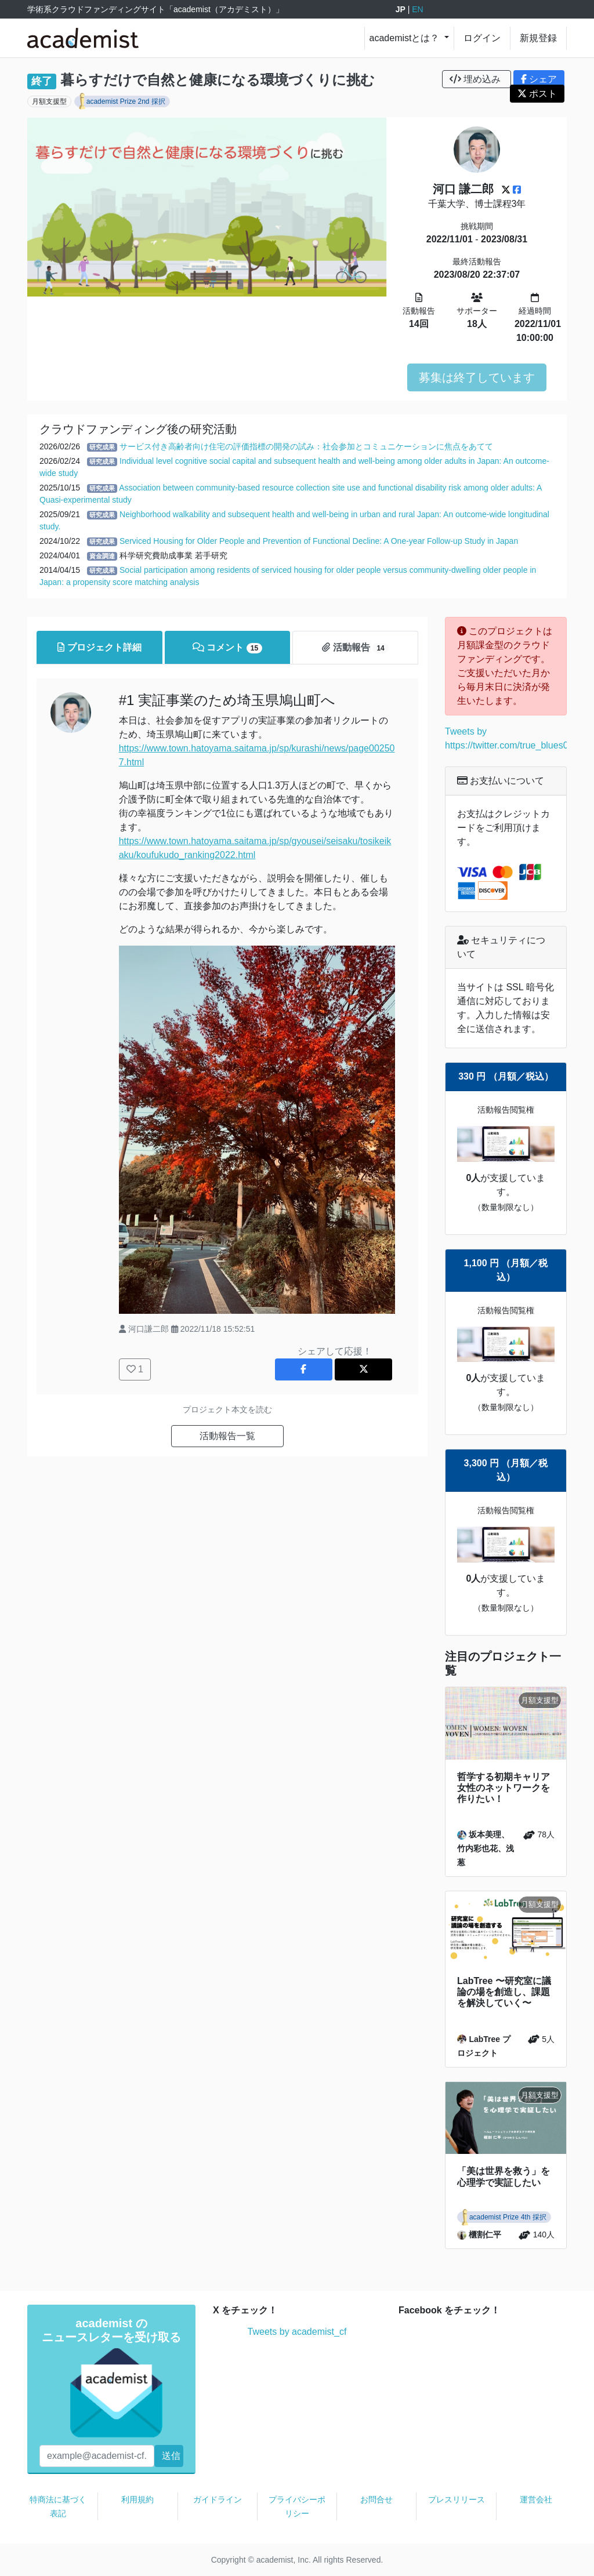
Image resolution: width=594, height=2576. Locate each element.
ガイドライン (217, 2499)
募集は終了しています (477, 377)
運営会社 (536, 2499)
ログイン (482, 38)
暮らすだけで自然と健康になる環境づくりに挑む (217, 80)
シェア (539, 79)
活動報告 (355, 647)
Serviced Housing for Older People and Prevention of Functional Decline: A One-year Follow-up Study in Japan (318, 541)
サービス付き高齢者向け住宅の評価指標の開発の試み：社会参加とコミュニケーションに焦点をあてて (306, 446)
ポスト (537, 94)
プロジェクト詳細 (99, 647)
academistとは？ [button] (406, 38)
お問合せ (376, 2499)
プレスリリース (456, 2499)
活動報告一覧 (227, 1436)
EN (417, 9)
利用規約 (137, 2499)
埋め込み (477, 79)
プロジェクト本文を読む (227, 1409)
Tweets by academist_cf (297, 2332)
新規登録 (538, 38)
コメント (228, 647)
